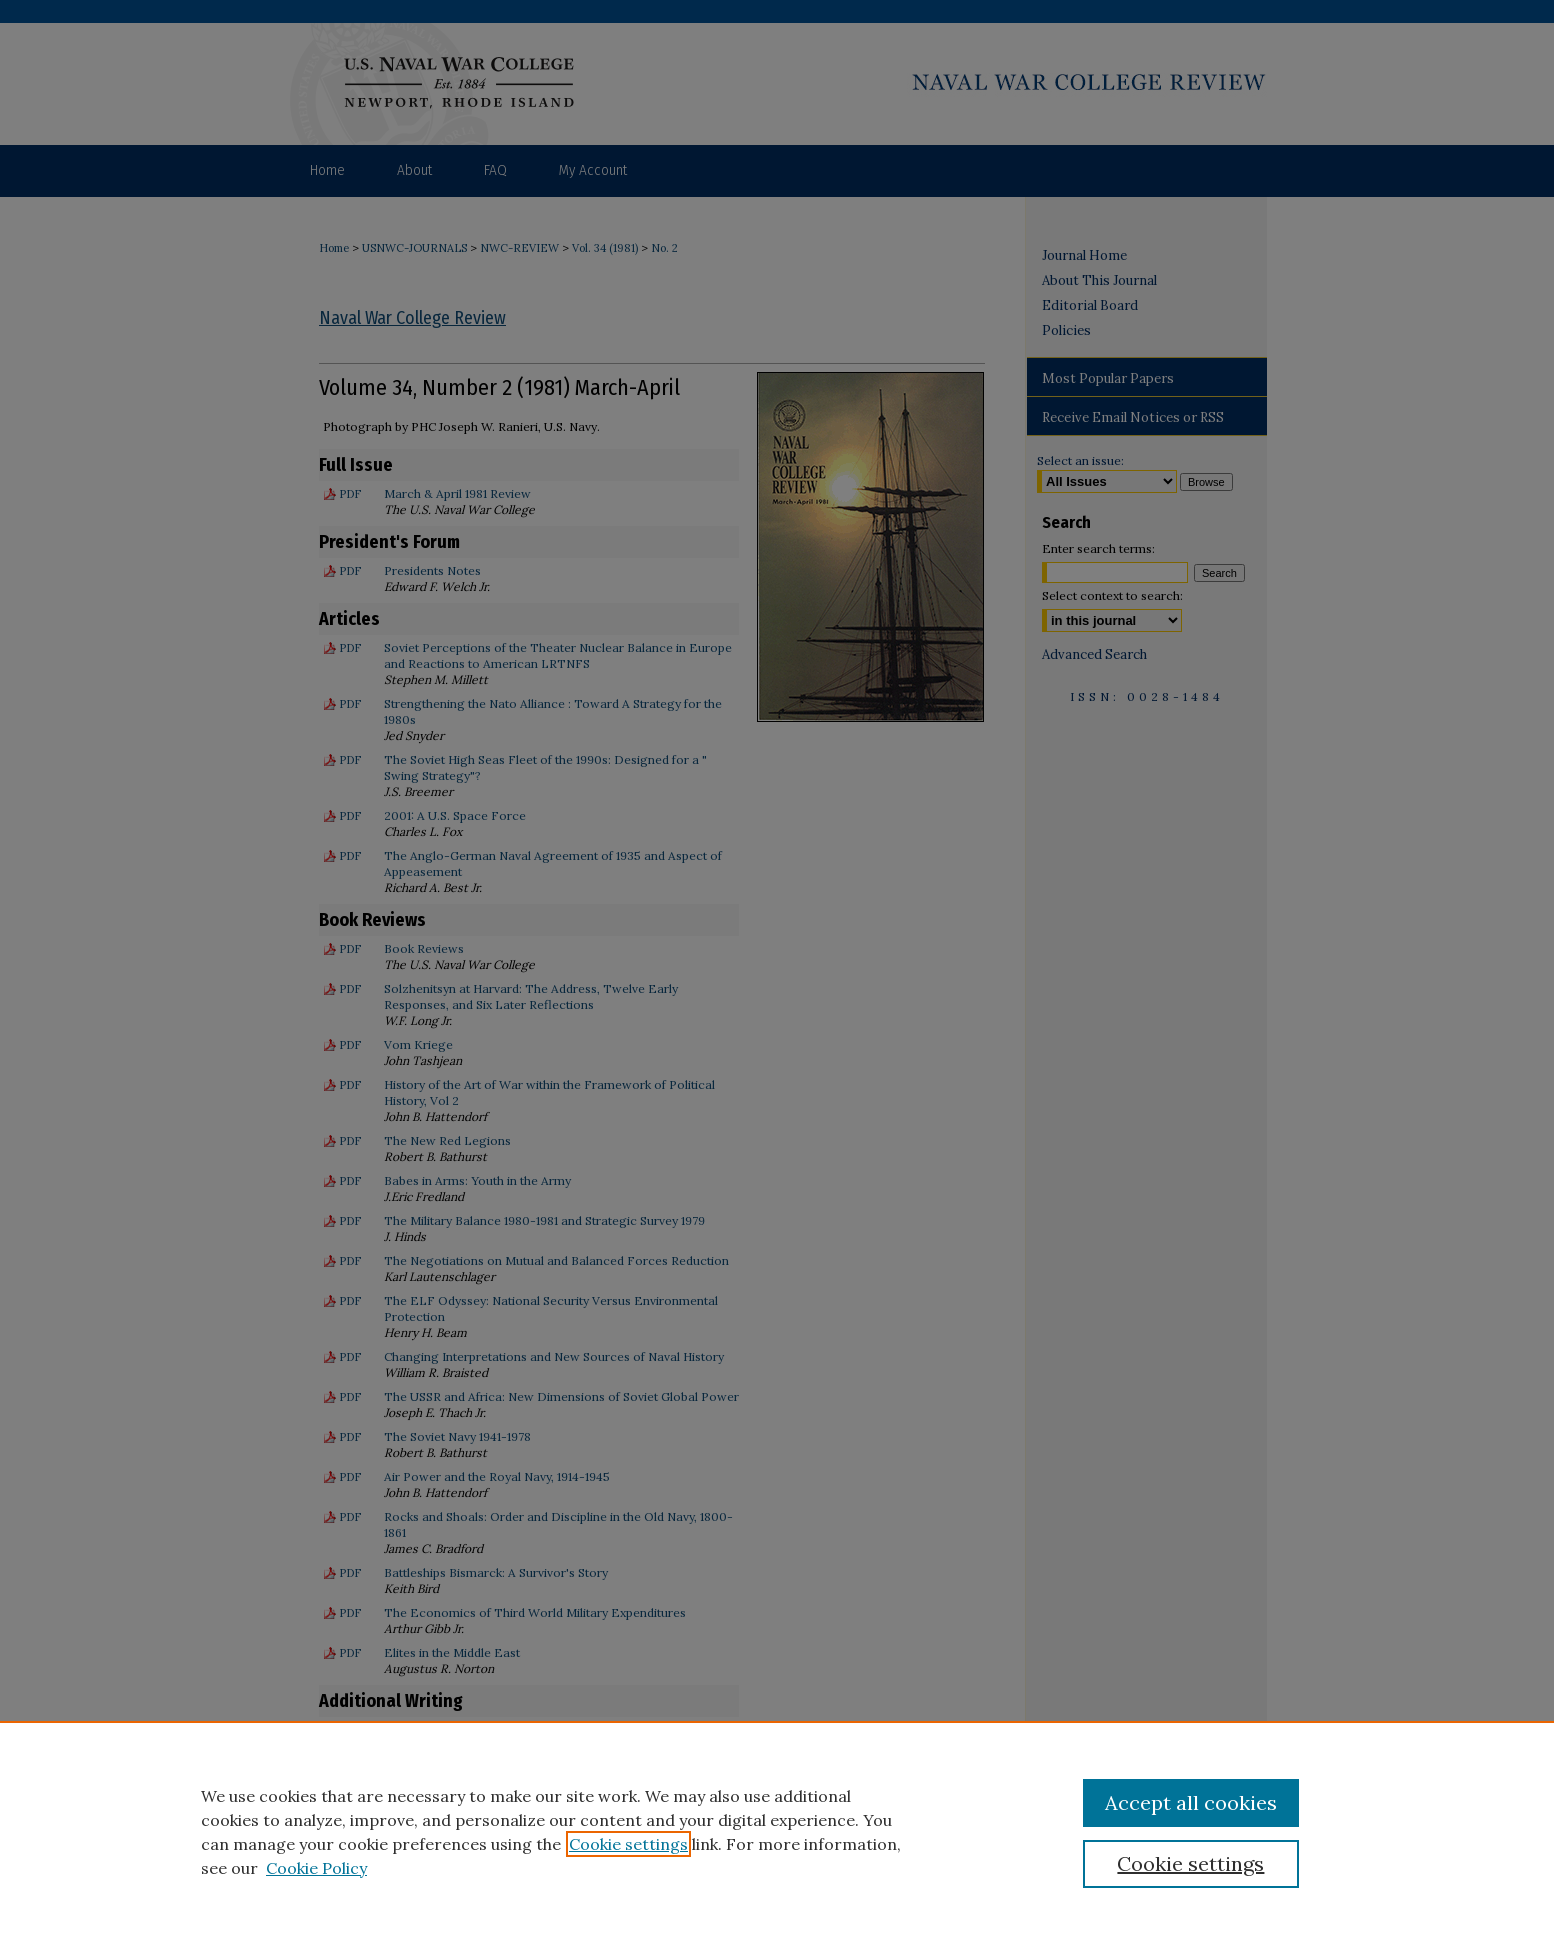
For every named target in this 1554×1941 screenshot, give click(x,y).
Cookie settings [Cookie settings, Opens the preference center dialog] (1190, 1863)
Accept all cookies (1191, 1802)
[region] (777, 1831)
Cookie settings (628, 1844)
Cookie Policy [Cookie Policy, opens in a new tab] (316, 1868)
